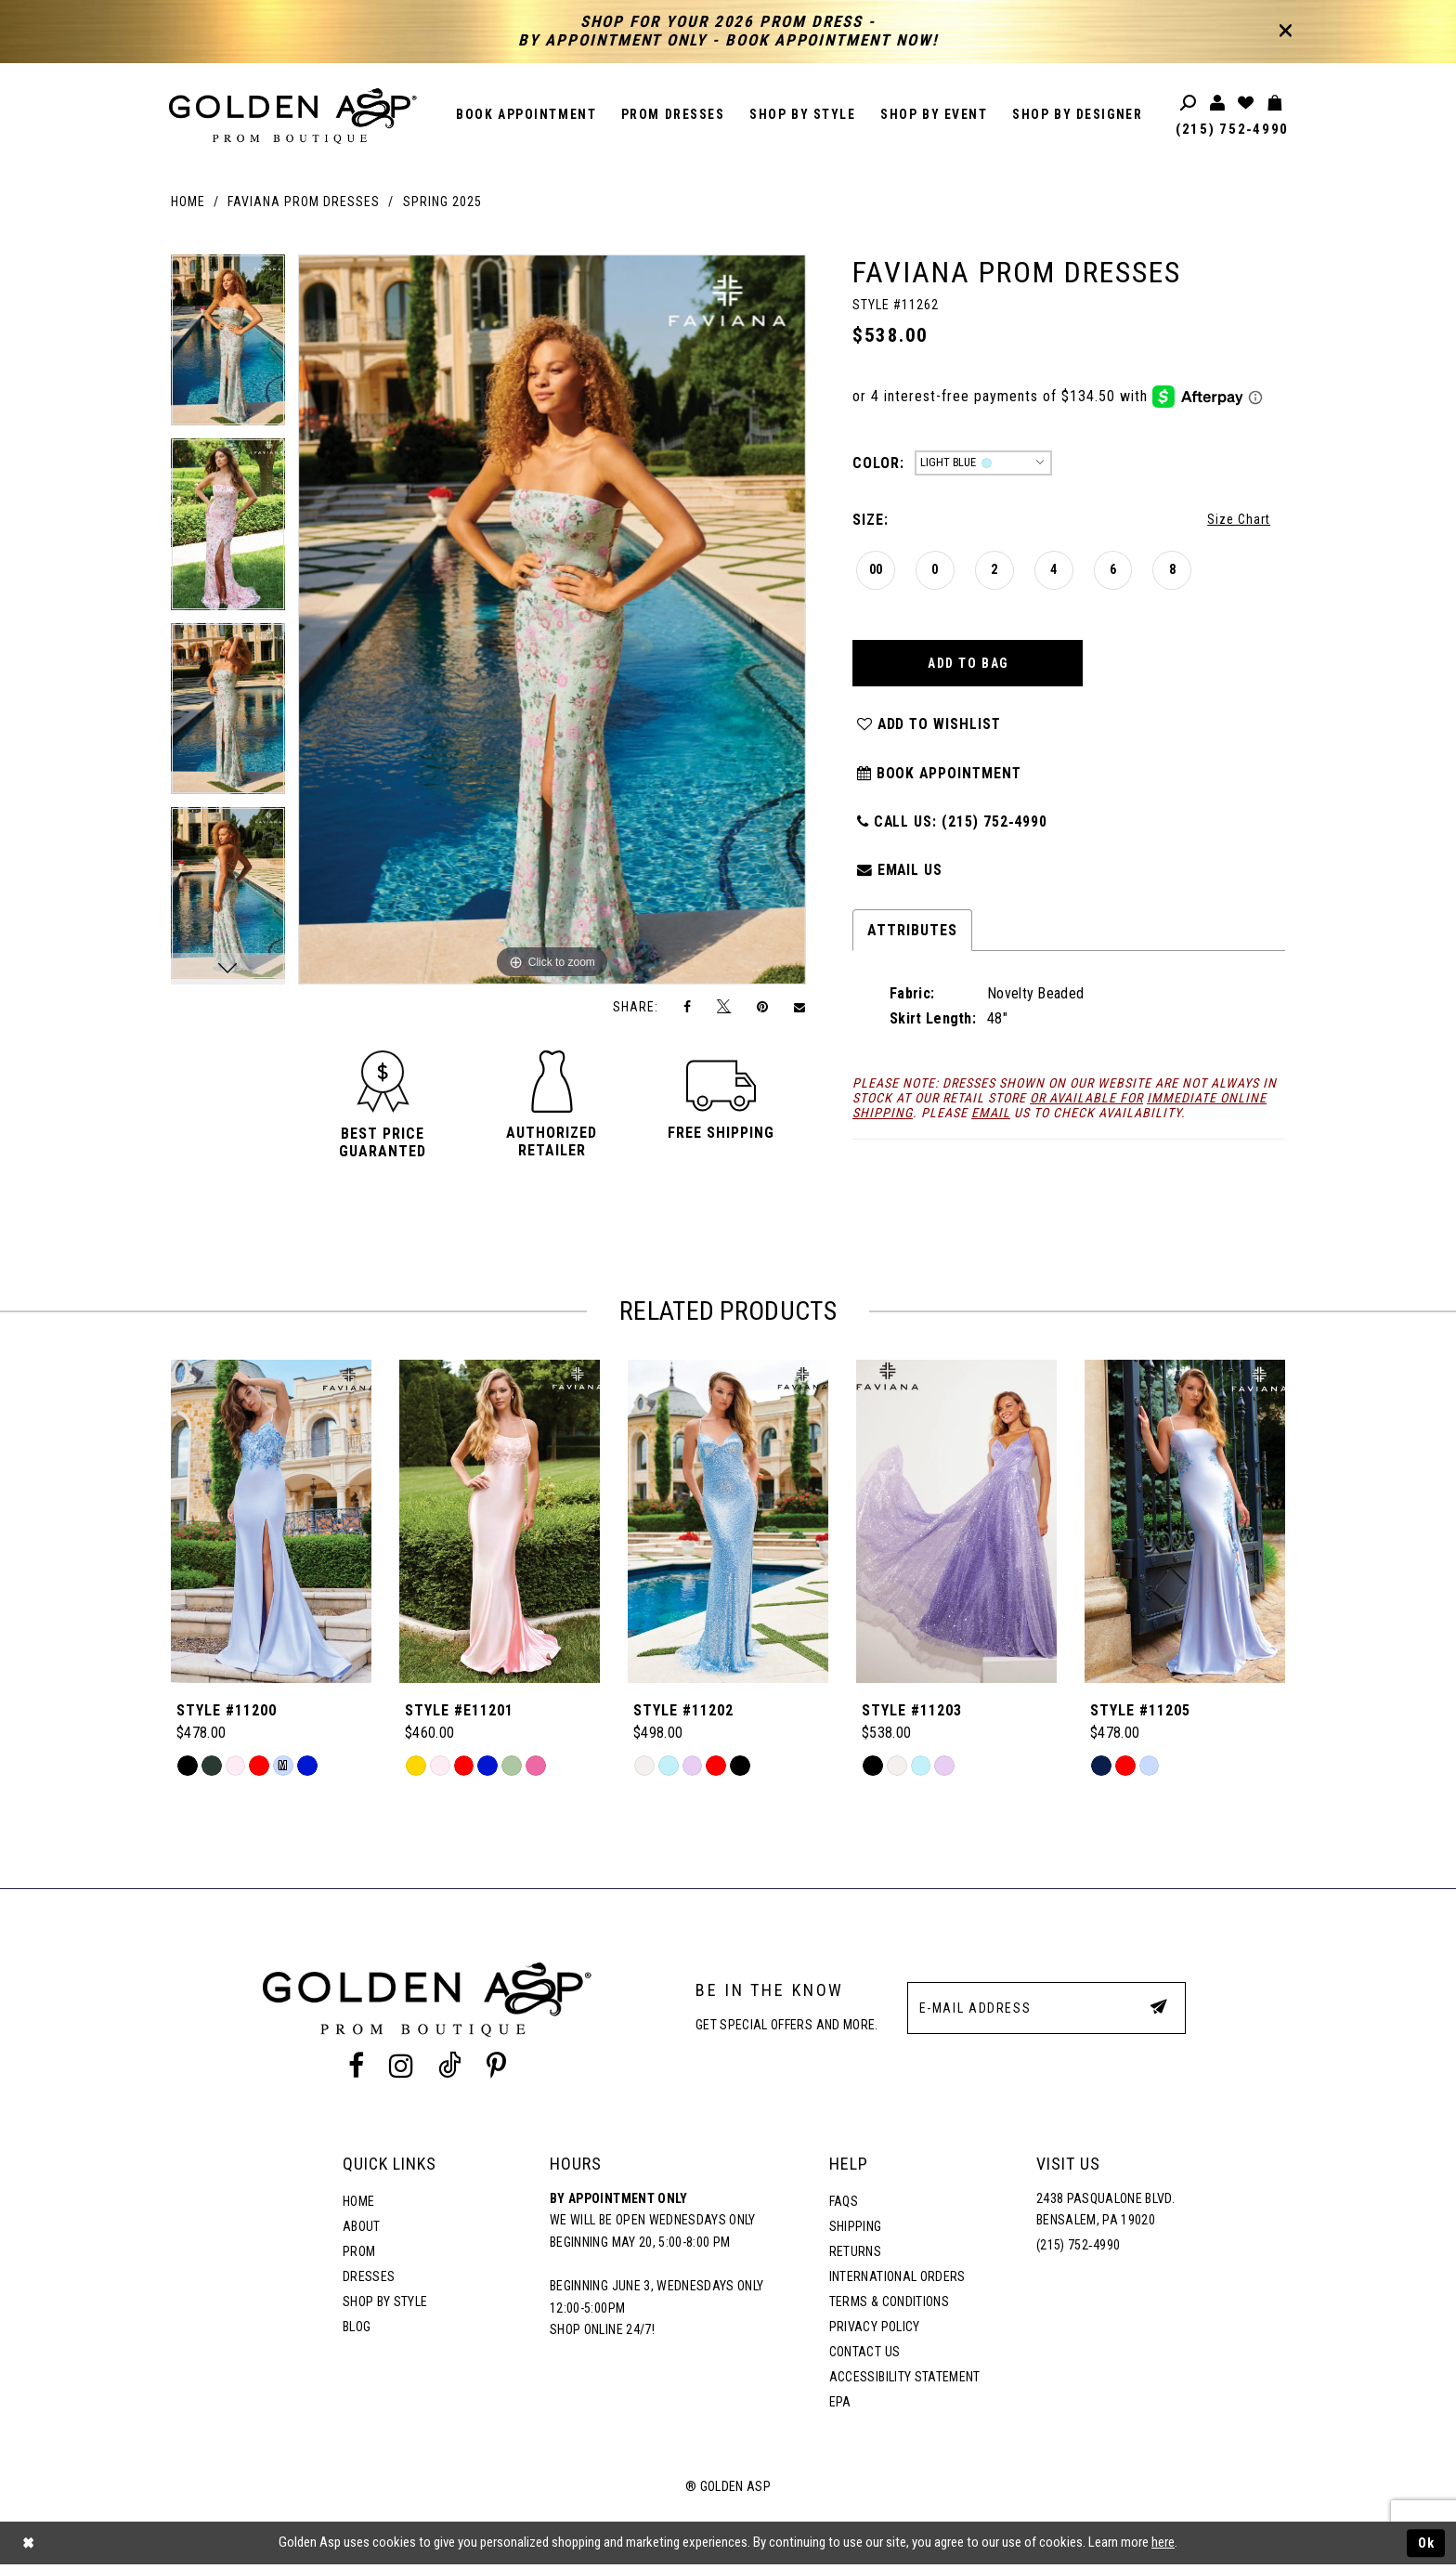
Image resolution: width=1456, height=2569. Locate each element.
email (990, 1118)
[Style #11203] (956, 1527)
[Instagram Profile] (400, 2071)
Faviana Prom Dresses (304, 201)
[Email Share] (800, 1006)
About (362, 2230)
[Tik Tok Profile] (450, 2071)
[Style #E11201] (499, 1527)
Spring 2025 (442, 201)
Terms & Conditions (889, 2306)
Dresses (369, 2281)
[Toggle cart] (1275, 103)
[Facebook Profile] (355, 2071)
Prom (359, 2256)
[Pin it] (762, 1006)
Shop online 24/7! (602, 2335)
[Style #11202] (728, 1527)
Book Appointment (940, 777)
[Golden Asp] (293, 116)
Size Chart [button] (1238, 520)
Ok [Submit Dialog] (1426, 2547)
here (1163, 2547)
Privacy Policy (874, 2331)
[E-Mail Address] (1046, 2014)
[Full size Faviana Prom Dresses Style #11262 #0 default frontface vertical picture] (552, 620)
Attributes (912, 936)
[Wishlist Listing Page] (1246, 103)
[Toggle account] (1217, 103)
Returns (855, 2256)
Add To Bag (970, 664)
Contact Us (864, 2356)
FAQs (843, 2205)
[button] (382, 1142)
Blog (356, 2331)
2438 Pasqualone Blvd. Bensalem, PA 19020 (1105, 2214)
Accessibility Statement (905, 2381)
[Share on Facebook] (688, 1006)
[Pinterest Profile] (496, 2071)
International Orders (897, 2281)
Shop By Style (385, 2306)
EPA (840, 2406)
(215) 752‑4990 (1232, 129)
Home (188, 201)
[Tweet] (724, 1006)
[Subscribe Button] (1159, 2013)
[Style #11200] (271, 1527)
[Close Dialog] (28, 2548)
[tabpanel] (228, 346)
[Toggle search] (1189, 103)
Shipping (855, 2230)
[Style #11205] (1185, 1527)
